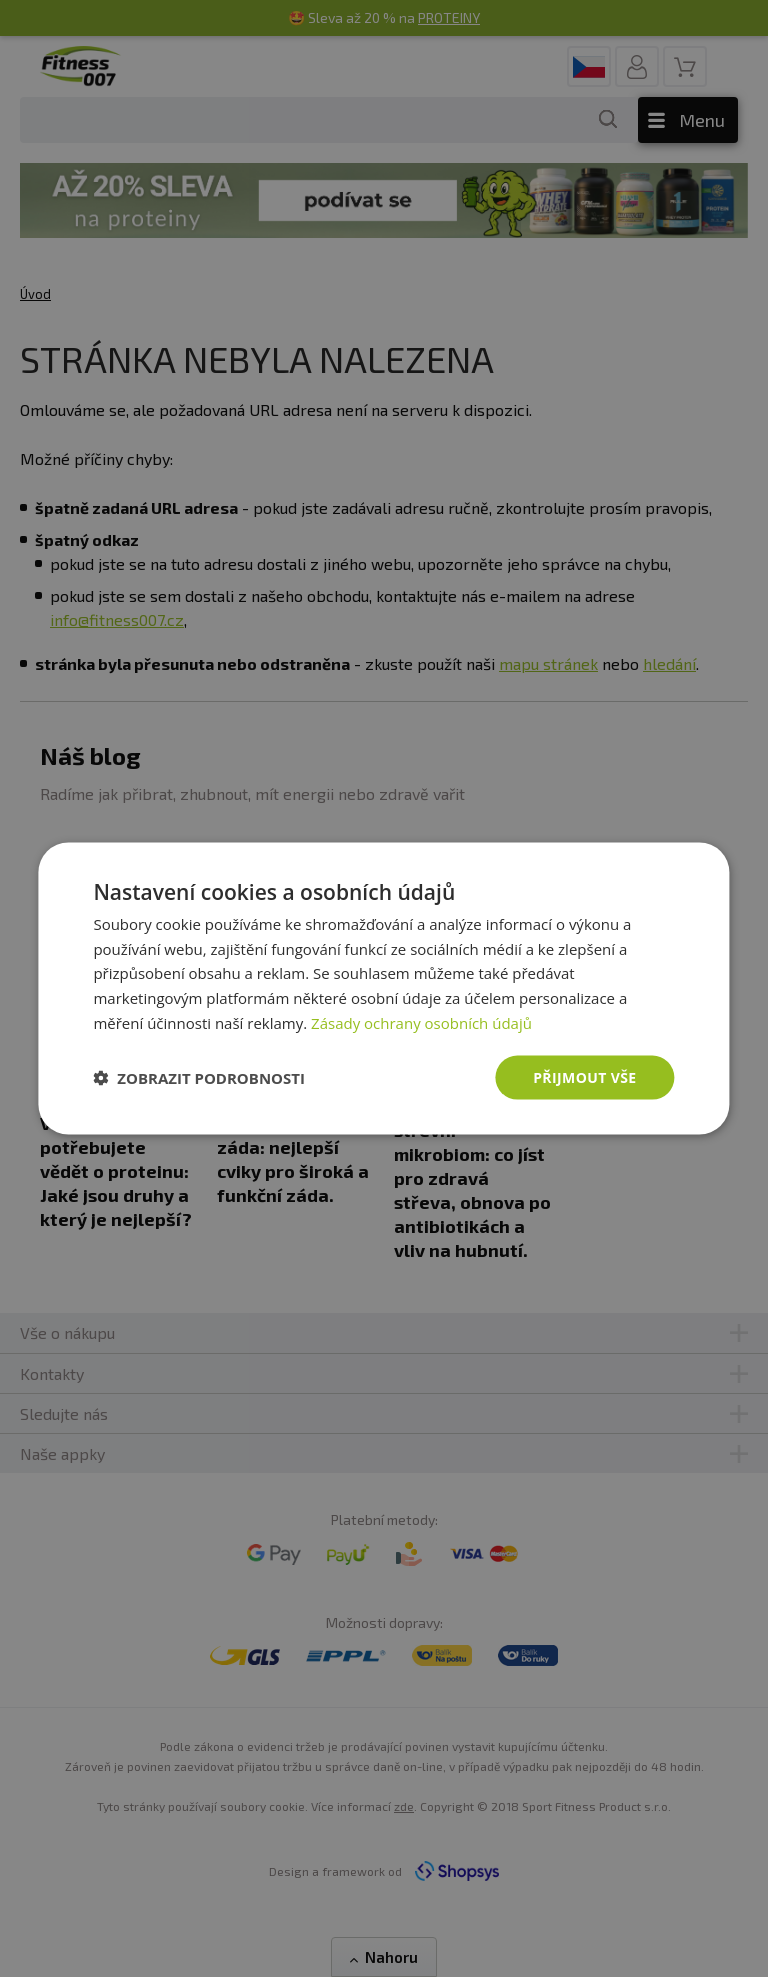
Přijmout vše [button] (584, 1076)
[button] (199, 1078)
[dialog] (383, 988)
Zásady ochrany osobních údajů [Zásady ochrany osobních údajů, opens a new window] (421, 1022)
